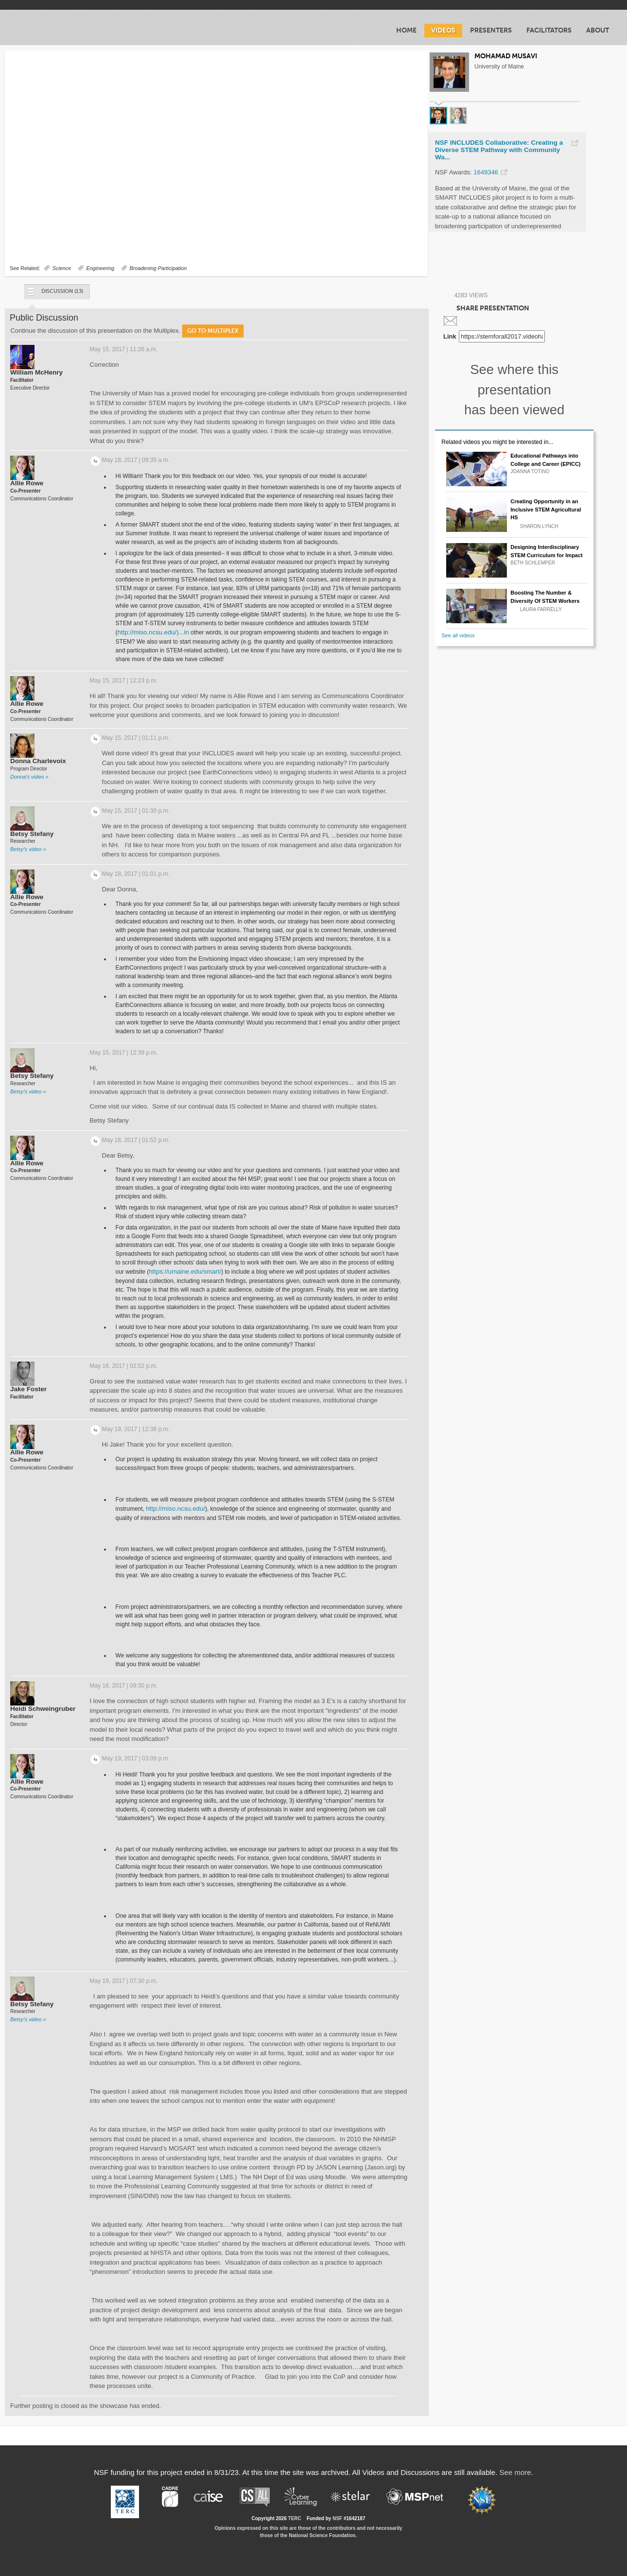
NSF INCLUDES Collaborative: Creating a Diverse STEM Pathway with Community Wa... (499, 150)
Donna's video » (29, 777)
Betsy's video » (28, 849)
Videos (443, 30)
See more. (516, 2472)
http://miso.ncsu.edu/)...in (153, 632)
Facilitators (549, 30)
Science (61, 268)
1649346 (485, 172)
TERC (294, 2518)
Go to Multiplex (213, 330)
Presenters (491, 30)
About (597, 30)
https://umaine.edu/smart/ (185, 1271)
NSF (337, 2518)
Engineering (101, 268)
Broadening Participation (158, 268)
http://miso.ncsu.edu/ (175, 1508)
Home (406, 30)
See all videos (458, 635)
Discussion (55, 293)
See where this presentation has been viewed (514, 389)
